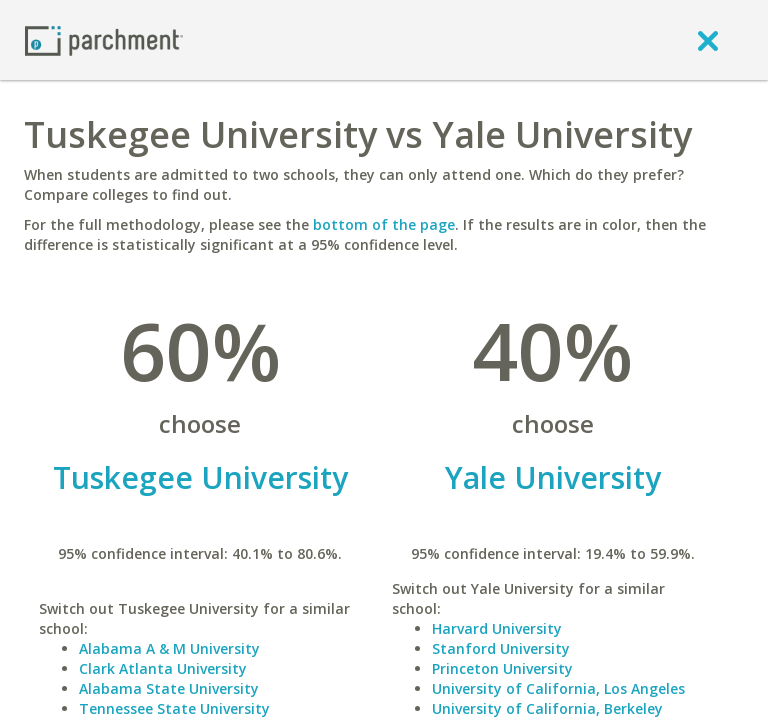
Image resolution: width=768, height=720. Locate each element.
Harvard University (497, 628)
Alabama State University (169, 688)
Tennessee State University (174, 708)
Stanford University (501, 648)
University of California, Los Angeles (558, 688)
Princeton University (502, 668)
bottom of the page (384, 224)
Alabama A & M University (169, 648)
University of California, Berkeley (547, 708)
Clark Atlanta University (163, 668)
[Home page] (104, 39)
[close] (708, 40)
